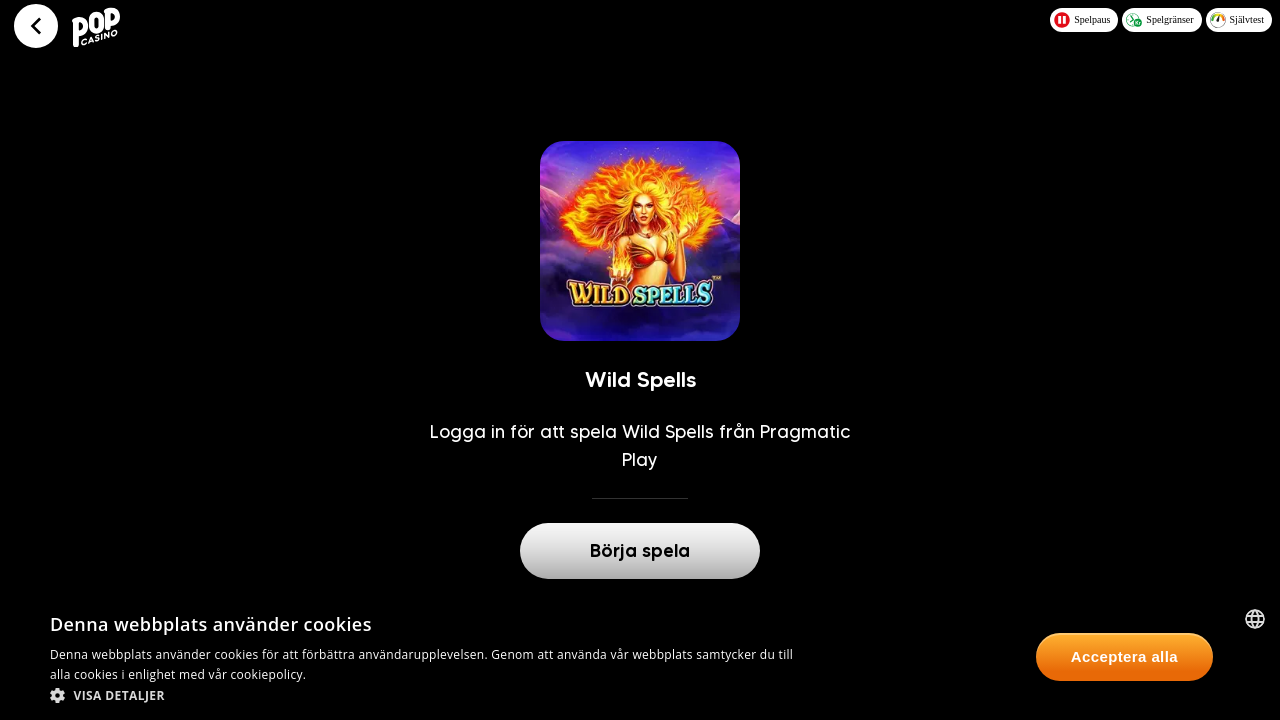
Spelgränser (1159, 20)
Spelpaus (1082, 20)
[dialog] (640, 657)
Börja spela (640, 550)
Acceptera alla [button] (1124, 656)
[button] (430, 695)
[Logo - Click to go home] (100, 26)
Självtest (1237, 20)
